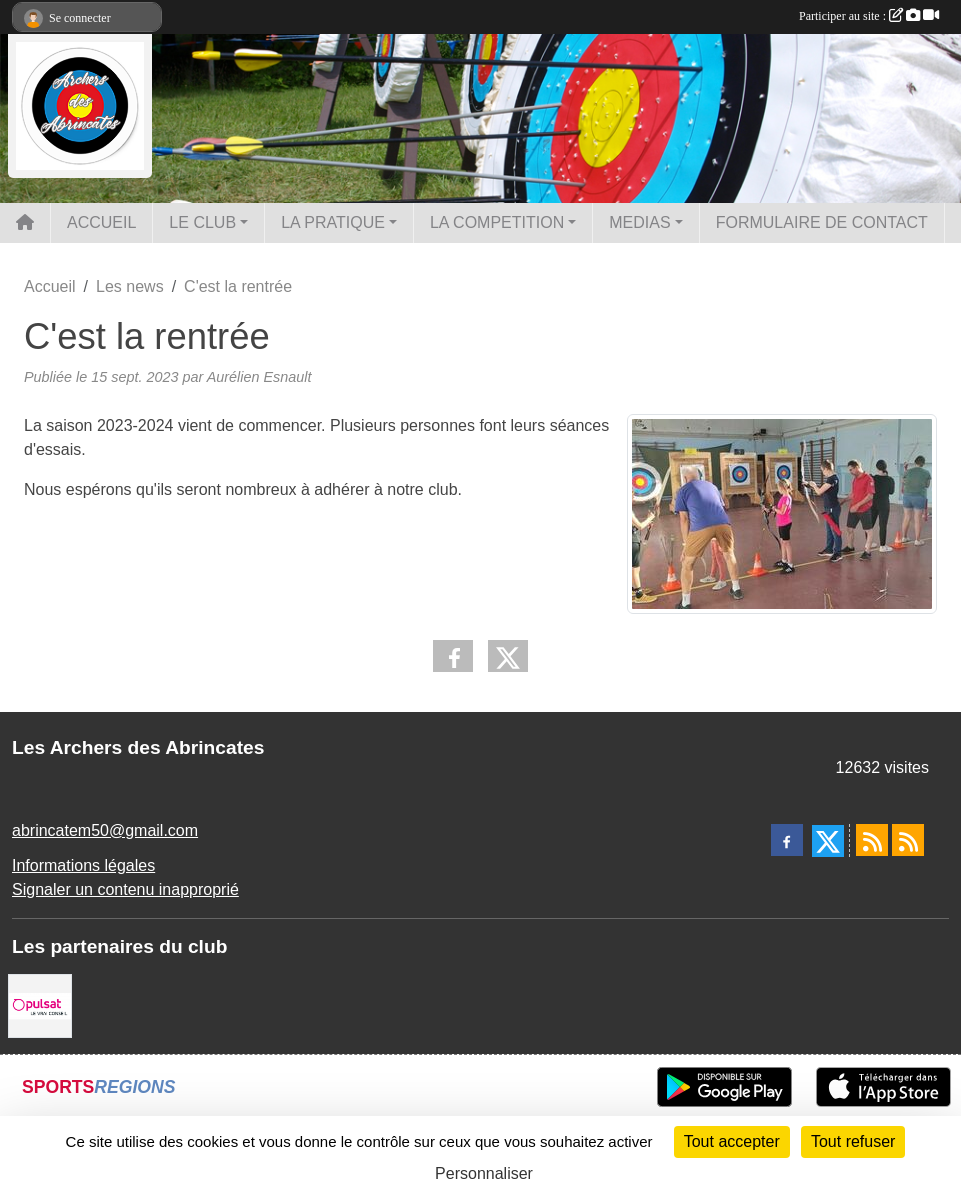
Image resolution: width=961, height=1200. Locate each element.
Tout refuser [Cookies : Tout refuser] (853, 1141)
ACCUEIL (101, 222)
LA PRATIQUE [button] (333, 222)
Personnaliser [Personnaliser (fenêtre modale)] (484, 1173)
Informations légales (83, 865)
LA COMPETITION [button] (497, 222)
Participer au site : (869, 16)
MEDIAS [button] (639, 222)
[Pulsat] (40, 1004)
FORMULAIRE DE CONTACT (822, 222)
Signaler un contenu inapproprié (125, 889)
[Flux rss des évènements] (908, 840)
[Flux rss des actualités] (872, 840)
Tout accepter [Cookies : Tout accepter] (732, 1141)
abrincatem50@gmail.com (105, 830)
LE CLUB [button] (202, 222)
